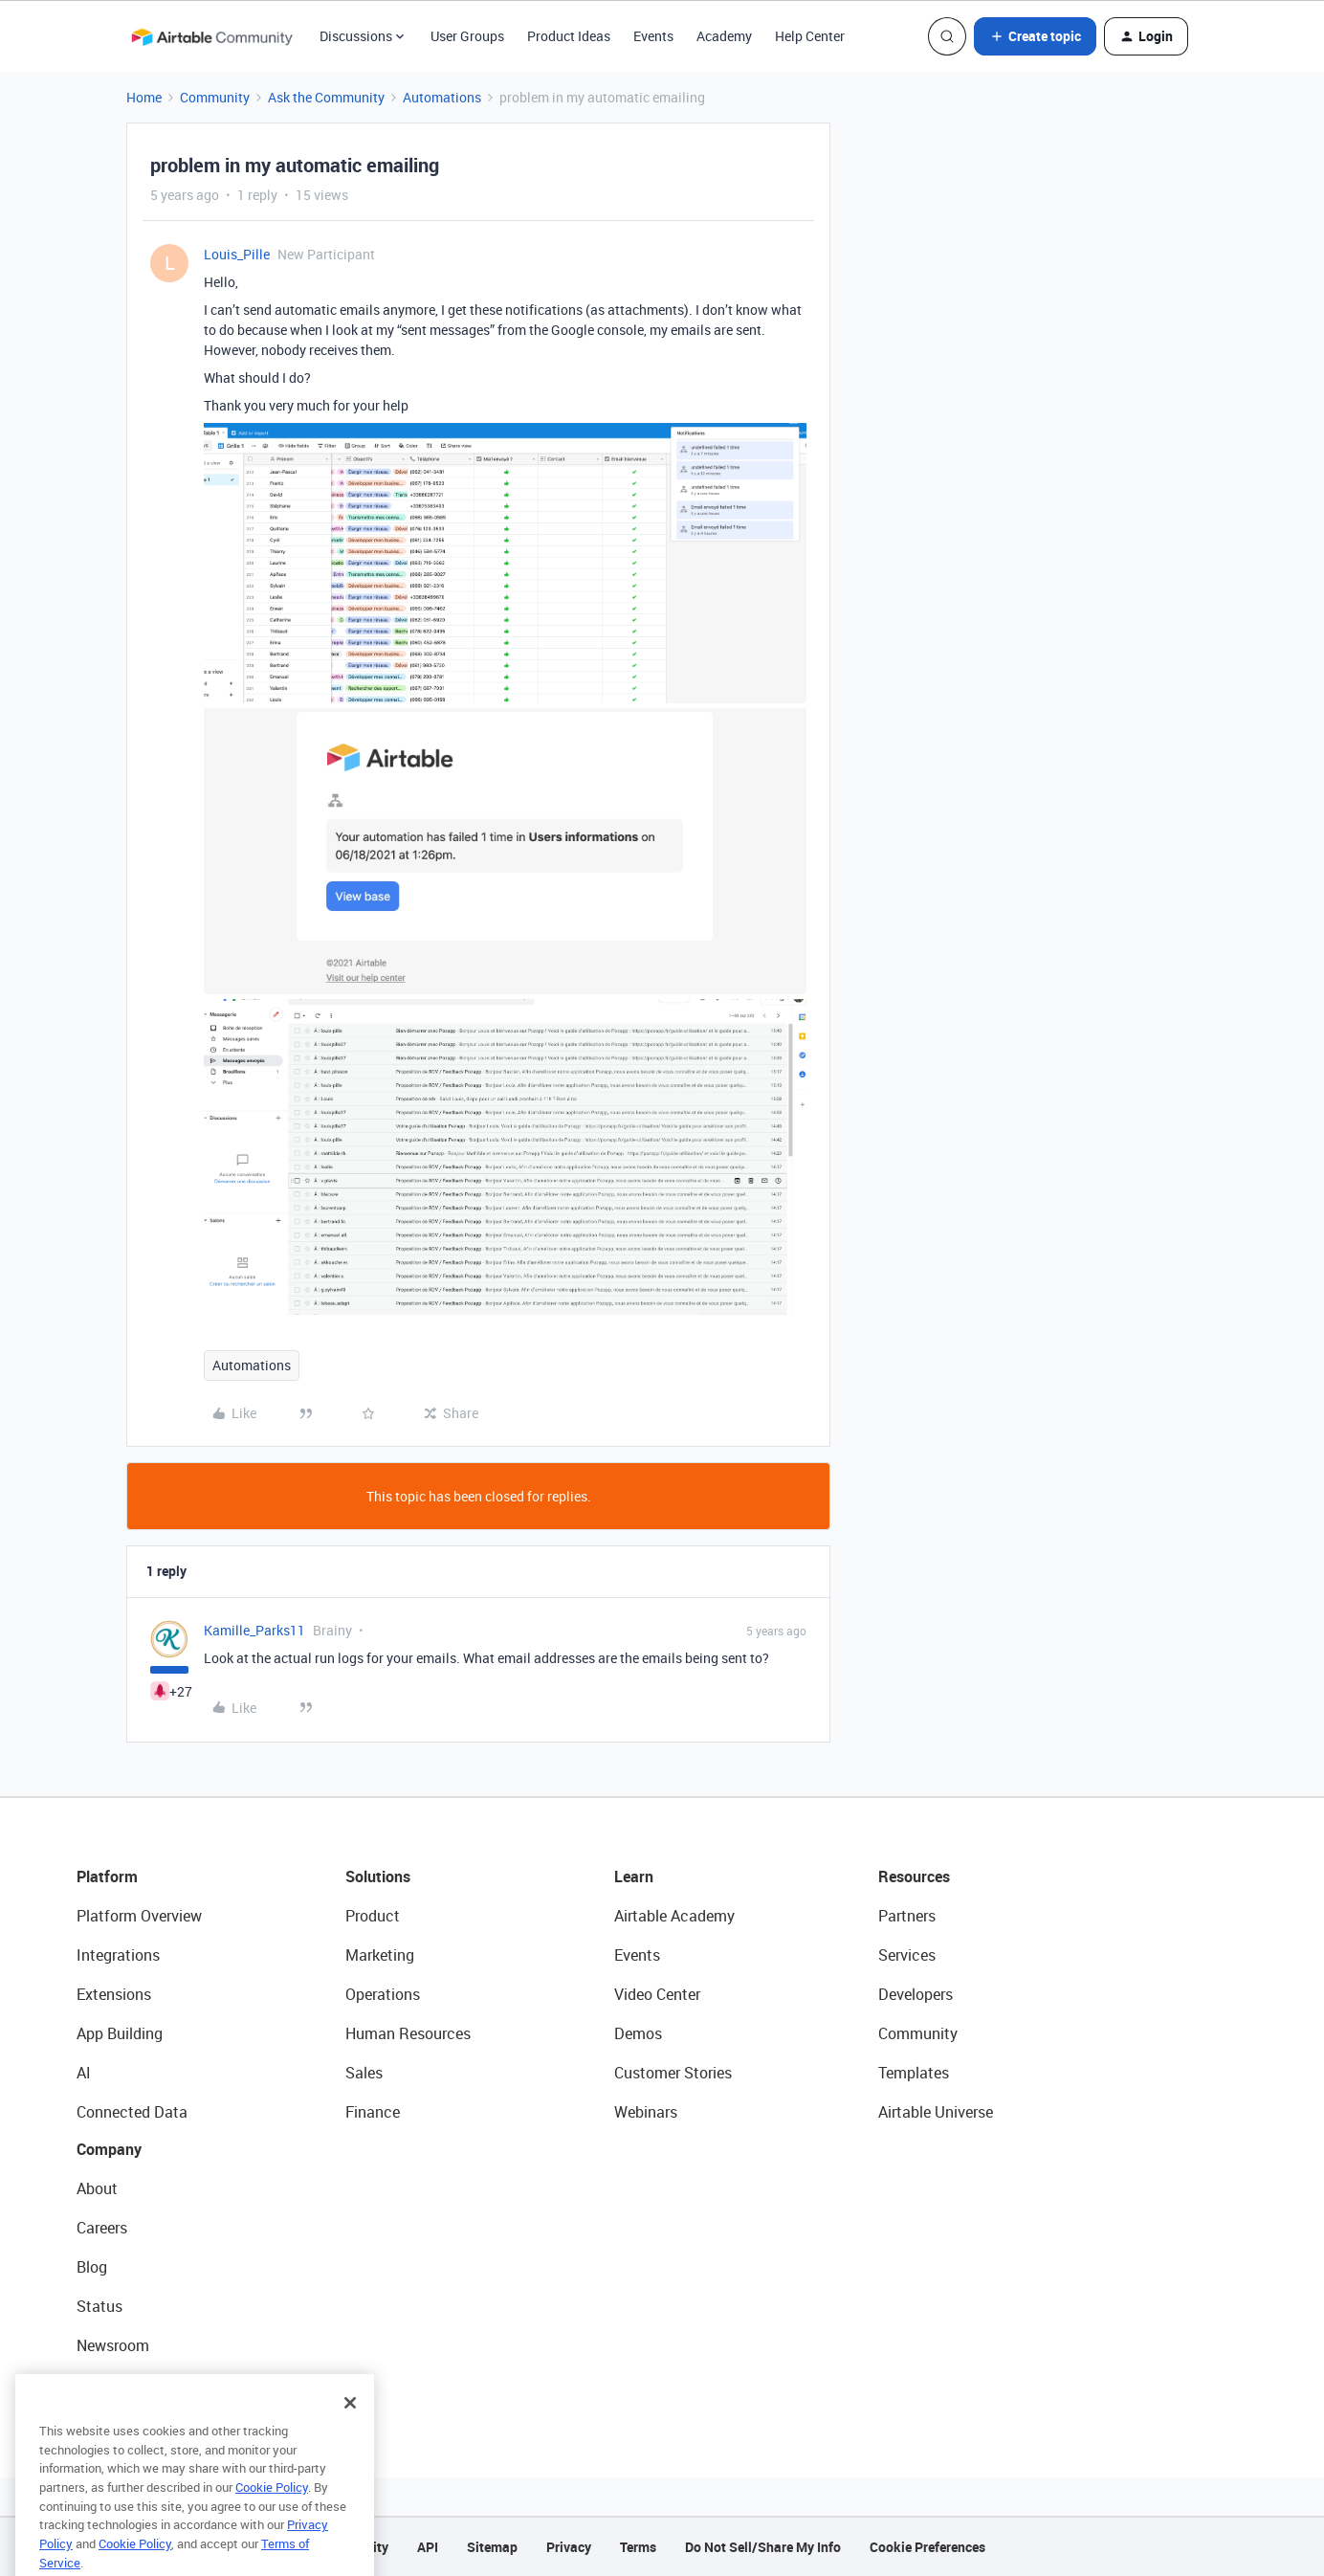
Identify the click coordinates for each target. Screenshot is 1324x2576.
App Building (120, 2033)
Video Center (657, 1994)
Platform (107, 1876)
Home (144, 97)
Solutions (377, 1876)
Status (99, 2306)
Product (372, 1915)
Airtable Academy (674, 1915)
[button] (1035, 36)
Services (907, 1954)
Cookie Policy (271, 2528)
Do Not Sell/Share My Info (763, 2547)
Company (109, 2149)
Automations (442, 97)
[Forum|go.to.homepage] (211, 36)
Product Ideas (568, 36)
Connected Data (132, 2111)
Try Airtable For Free (144, 2384)
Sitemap (492, 2547)
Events (653, 36)
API (427, 2547)
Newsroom (113, 2345)
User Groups (467, 36)
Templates (913, 2072)
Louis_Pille (237, 254)
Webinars (645, 2111)
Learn (633, 1876)
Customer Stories (673, 2072)
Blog (92, 2266)
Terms (638, 2547)
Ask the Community (326, 97)
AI (84, 2072)
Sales (364, 2072)
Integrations (118, 1954)
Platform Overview (139, 1915)
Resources (914, 1876)
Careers (102, 2227)
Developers (915, 1994)
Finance (372, 2111)
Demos (638, 2033)
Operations (382, 1994)
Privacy (568, 2547)
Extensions (114, 1994)
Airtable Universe (935, 2111)
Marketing (379, 1954)
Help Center (810, 36)
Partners (907, 1915)
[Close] (350, 2444)
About (97, 2188)
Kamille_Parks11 (254, 1630)
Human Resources (408, 2033)
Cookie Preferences (927, 2547)
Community (215, 97)
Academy (724, 36)
